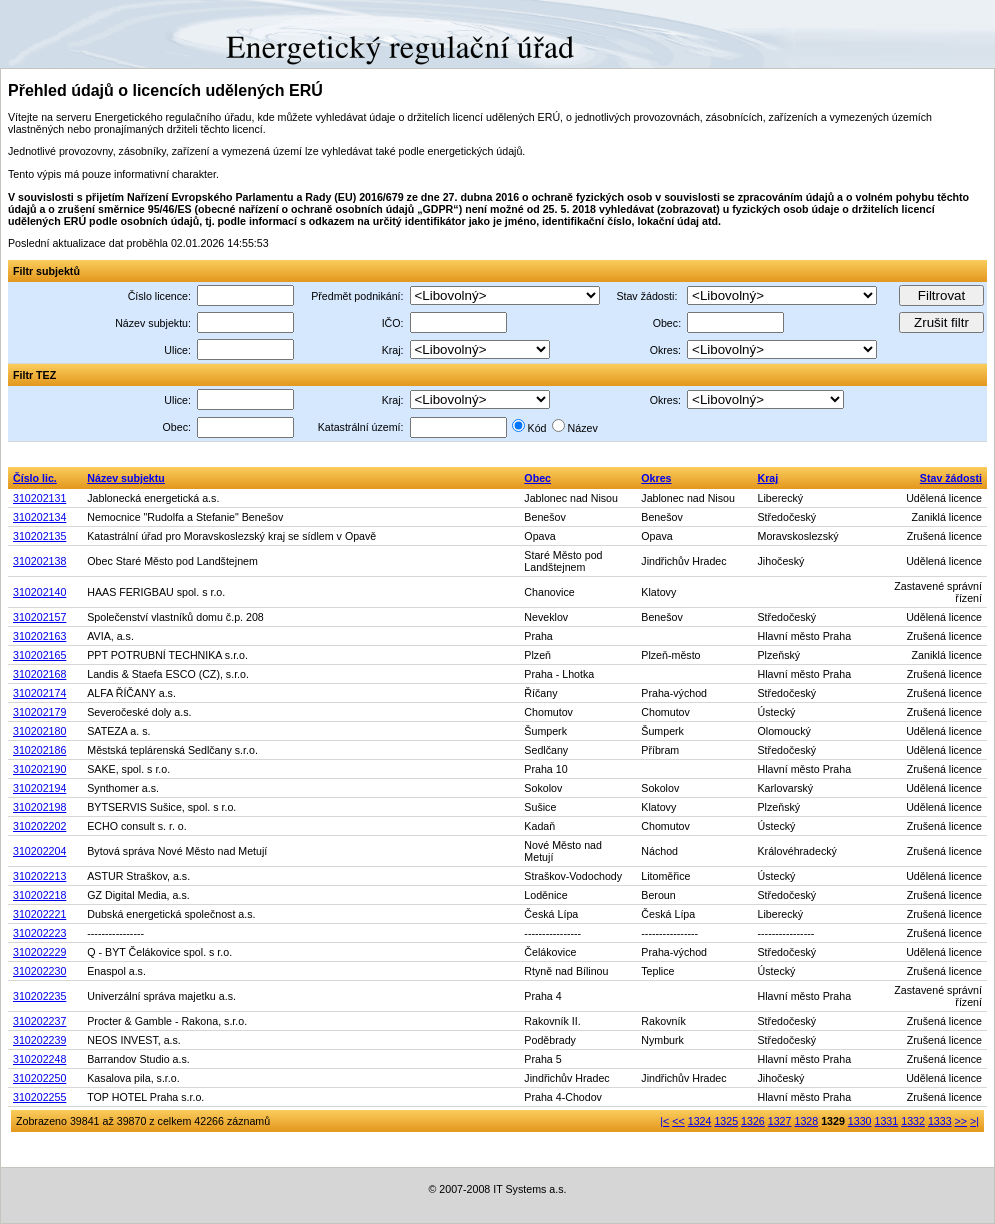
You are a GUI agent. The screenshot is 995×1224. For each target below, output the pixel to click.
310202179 (39, 712)
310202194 (39, 788)
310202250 (39, 1078)
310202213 (39, 876)
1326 (753, 1121)
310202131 (39, 498)
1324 (700, 1121)
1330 (860, 1121)
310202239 (39, 1040)
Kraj (768, 478)
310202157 (39, 617)
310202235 (39, 996)
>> (961, 1121)
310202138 (39, 561)
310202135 (39, 536)
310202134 (39, 517)
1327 (780, 1121)
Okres (656, 478)
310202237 (39, 1021)
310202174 (39, 693)
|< (664, 1121)
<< (678, 1121)
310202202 (39, 826)
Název (583, 428)
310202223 (39, 933)
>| (974, 1121)
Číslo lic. (35, 478)
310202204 (39, 851)
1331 (887, 1121)
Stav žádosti (951, 478)
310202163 (39, 636)
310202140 (39, 592)
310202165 (39, 655)
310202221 (39, 914)
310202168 (39, 674)
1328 (806, 1121)
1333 (940, 1121)
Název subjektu (126, 478)
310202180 (39, 731)
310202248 (39, 1059)
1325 (726, 1121)
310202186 (39, 750)
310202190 (39, 769)
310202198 (39, 807)
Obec (537, 478)
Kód (537, 428)
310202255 (39, 1097)
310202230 (39, 971)
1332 (913, 1121)
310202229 (39, 952)
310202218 (39, 895)
